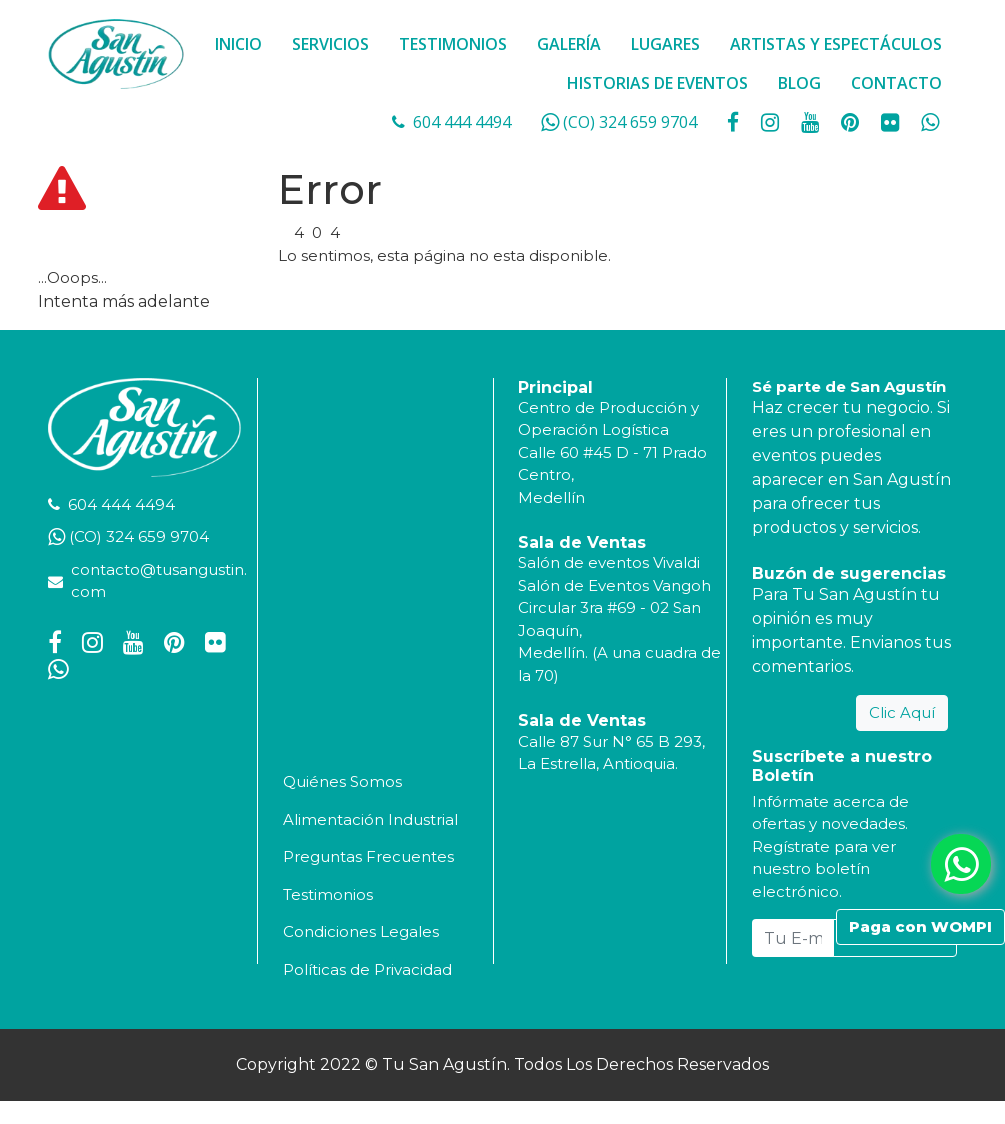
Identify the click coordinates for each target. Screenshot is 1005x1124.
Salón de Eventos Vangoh (614, 585)
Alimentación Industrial (370, 819)
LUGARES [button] (665, 44)
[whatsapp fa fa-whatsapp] (930, 122)
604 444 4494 (462, 122)
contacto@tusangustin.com (159, 581)
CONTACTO (896, 83)
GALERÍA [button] (569, 44)
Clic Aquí (902, 712)
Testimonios (328, 894)
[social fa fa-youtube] (812, 122)
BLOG (799, 83)
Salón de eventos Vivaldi (609, 562)
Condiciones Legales (361, 931)
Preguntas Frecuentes (368, 856)
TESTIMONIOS (453, 44)
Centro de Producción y (608, 407)
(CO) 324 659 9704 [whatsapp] (630, 122)
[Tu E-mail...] (793, 938)
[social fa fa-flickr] (892, 122)
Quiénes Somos (342, 781)
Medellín (551, 497)
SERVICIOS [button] (330, 44)
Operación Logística (593, 429)
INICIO (238, 44)
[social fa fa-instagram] (772, 122)
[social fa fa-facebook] (735, 122)
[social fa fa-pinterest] (852, 122)
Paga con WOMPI (920, 926)
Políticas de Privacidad (367, 969)
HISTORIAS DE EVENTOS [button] (657, 83)
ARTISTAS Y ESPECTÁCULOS (836, 44)
